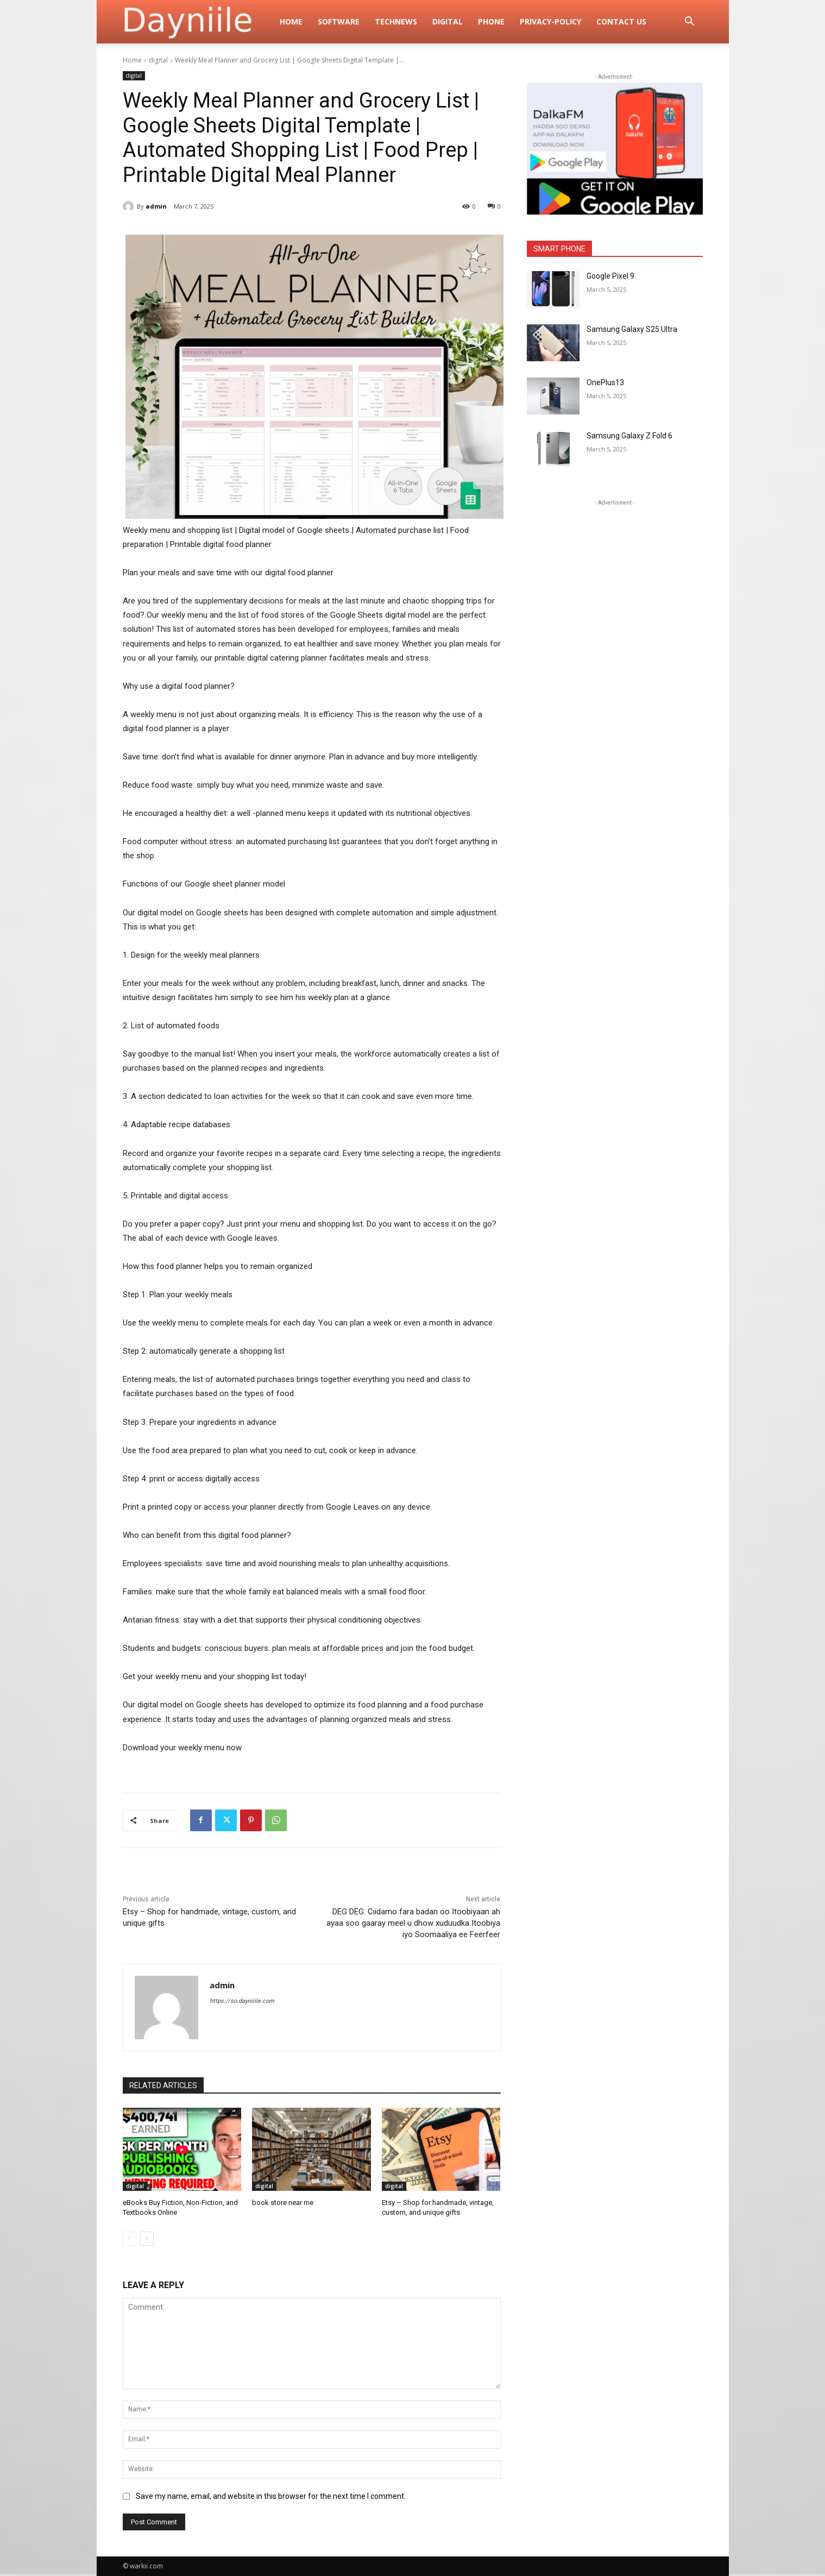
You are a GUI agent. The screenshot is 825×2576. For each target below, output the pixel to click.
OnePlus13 (605, 382)
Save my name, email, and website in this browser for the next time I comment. (271, 2496)
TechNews (396, 21)
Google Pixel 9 (610, 276)
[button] (690, 22)
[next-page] (147, 2239)
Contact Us (621, 21)
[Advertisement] (615, 576)
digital (447, 21)
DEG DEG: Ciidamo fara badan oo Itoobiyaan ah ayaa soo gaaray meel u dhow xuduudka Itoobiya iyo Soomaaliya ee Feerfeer (413, 1923)
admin (156, 206)
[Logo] (198, 21)
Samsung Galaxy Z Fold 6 (629, 435)
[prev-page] (129, 2239)
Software (339, 21)
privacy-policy (550, 21)
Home (291, 21)
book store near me (282, 2202)
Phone (491, 21)
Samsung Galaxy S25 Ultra (632, 329)
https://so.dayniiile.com (242, 2001)
